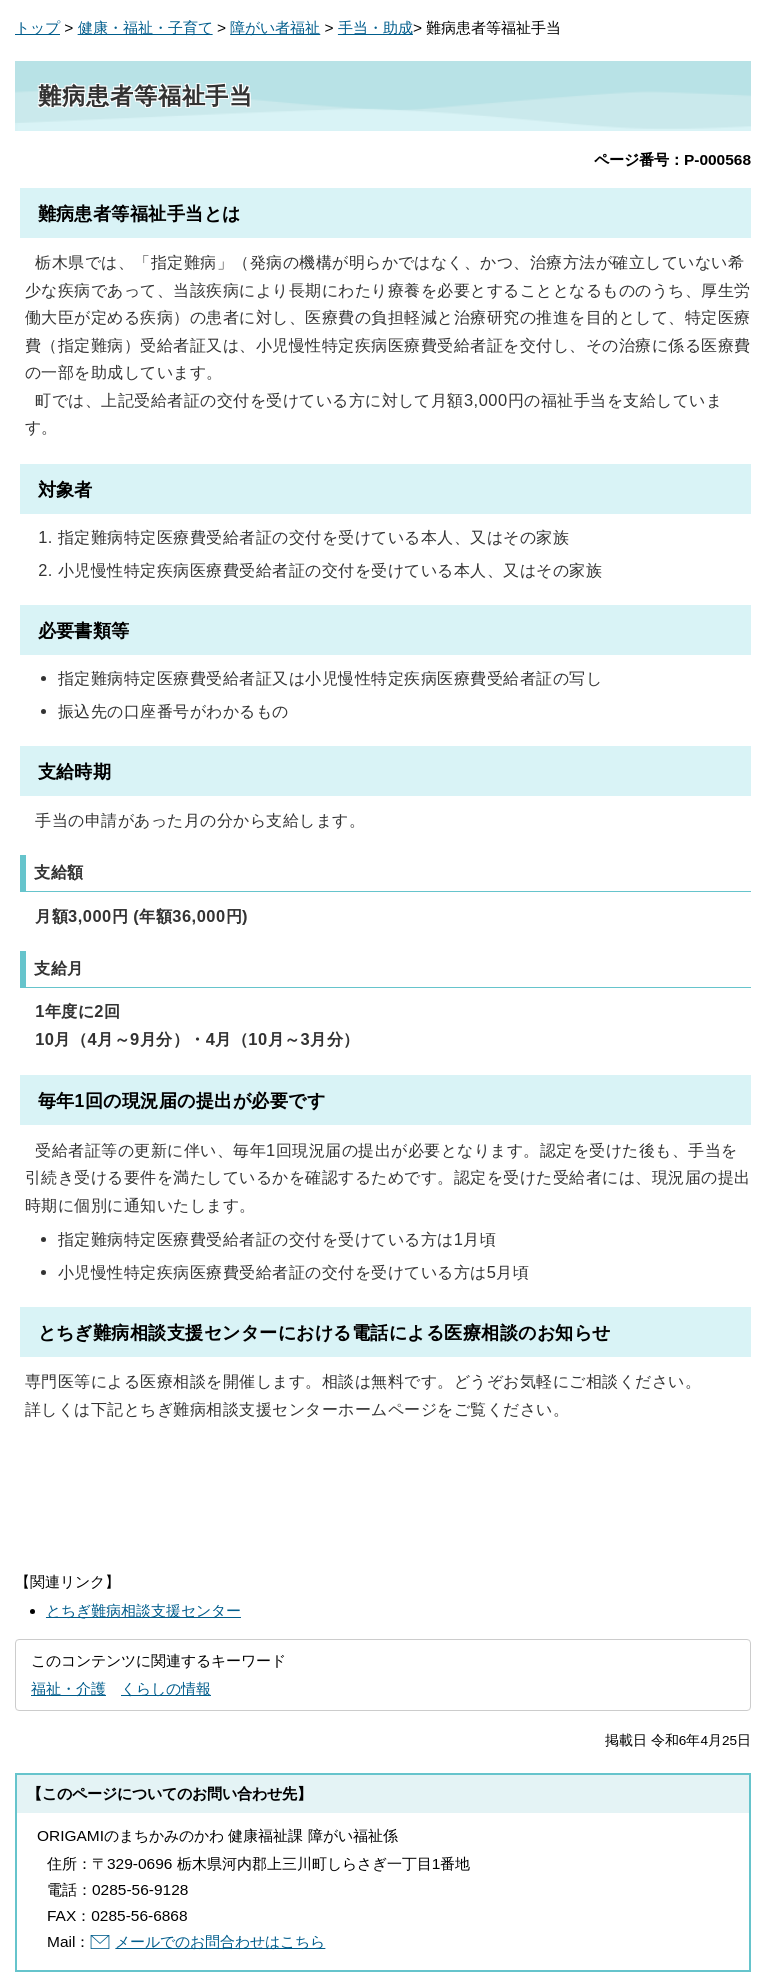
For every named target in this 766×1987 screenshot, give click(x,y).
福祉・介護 (68, 1688)
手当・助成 (375, 27)
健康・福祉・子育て (145, 27)
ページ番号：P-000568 (672, 159)
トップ (37, 27)
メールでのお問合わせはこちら (220, 1941)
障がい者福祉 (275, 27)
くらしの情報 (166, 1688)
